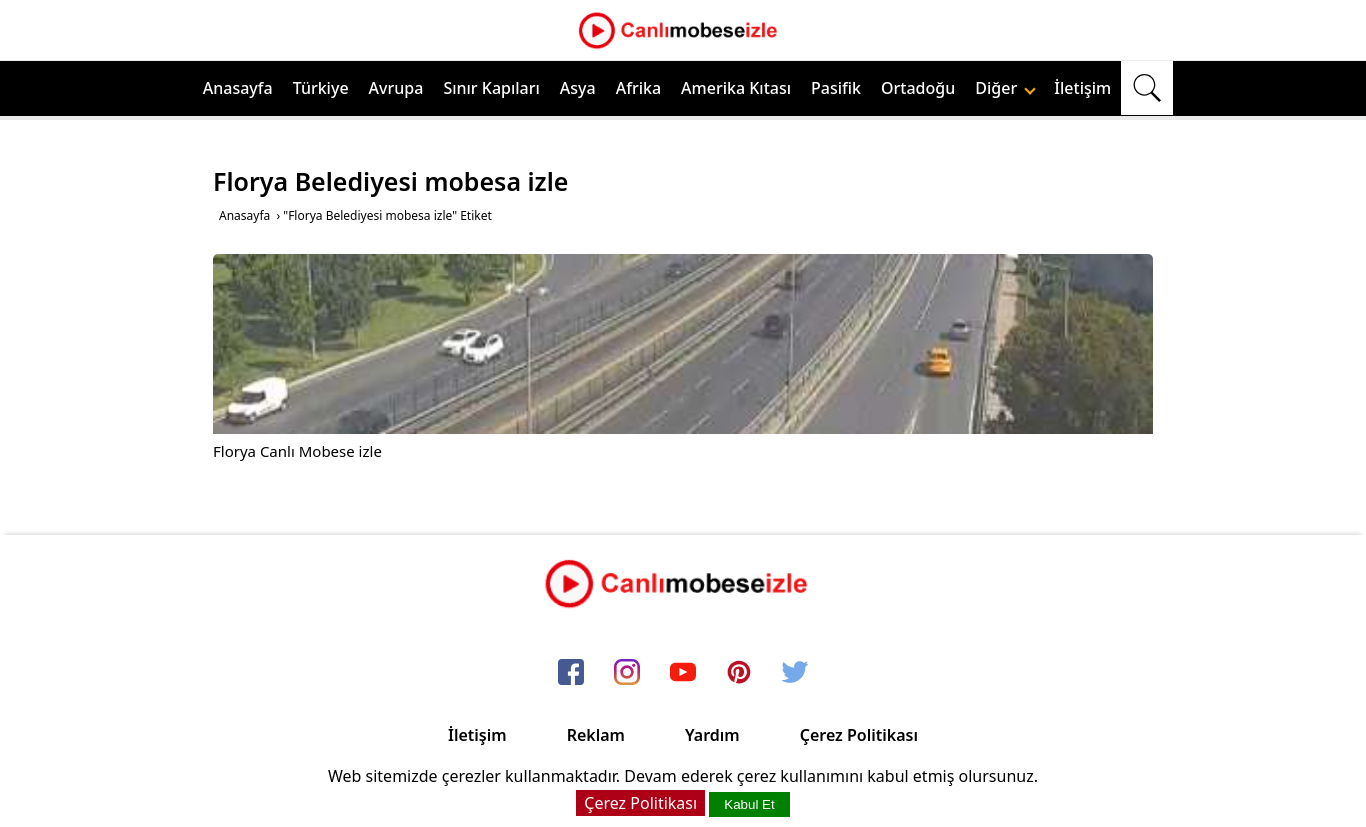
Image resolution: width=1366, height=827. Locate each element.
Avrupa (396, 88)
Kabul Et (749, 804)
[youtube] (683, 673)
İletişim (1082, 88)
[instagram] (627, 673)
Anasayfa (238, 88)
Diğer (1005, 88)
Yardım (712, 735)
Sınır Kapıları (491, 88)
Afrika (638, 88)
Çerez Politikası (859, 735)
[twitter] (795, 673)
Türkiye (321, 88)
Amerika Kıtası (736, 88)
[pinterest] (739, 673)
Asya (578, 88)
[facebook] (571, 673)
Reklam (596, 735)
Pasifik (836, 88)
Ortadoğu (918, 88)
